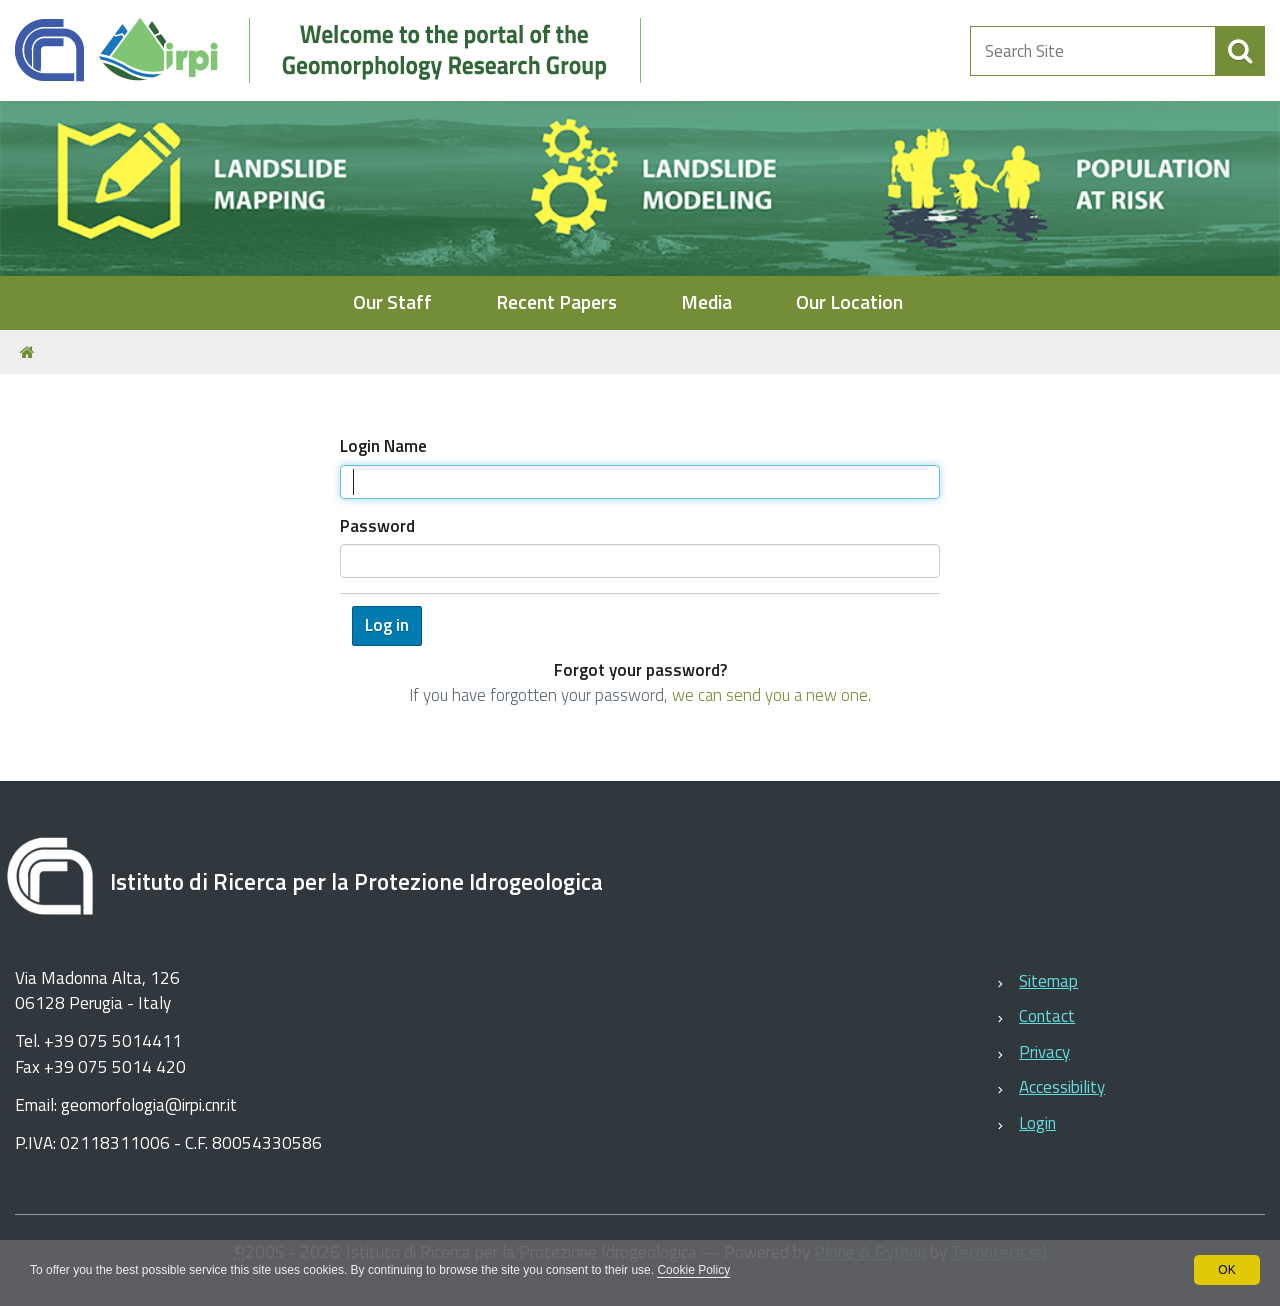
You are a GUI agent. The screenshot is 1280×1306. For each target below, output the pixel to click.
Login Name (383, 446)
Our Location (849, 302)
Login (1037, 1123)
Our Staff (392, 302)
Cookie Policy (693, 1270)
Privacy (1044, 1052)
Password (377, 526)
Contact (1047, 1016)
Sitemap (1048, 981)
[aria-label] (1240, 51)
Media (706, 302)
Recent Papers (556, 302)
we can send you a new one (770, 695)
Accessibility (1062, 1087)
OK (1226, 1270)
